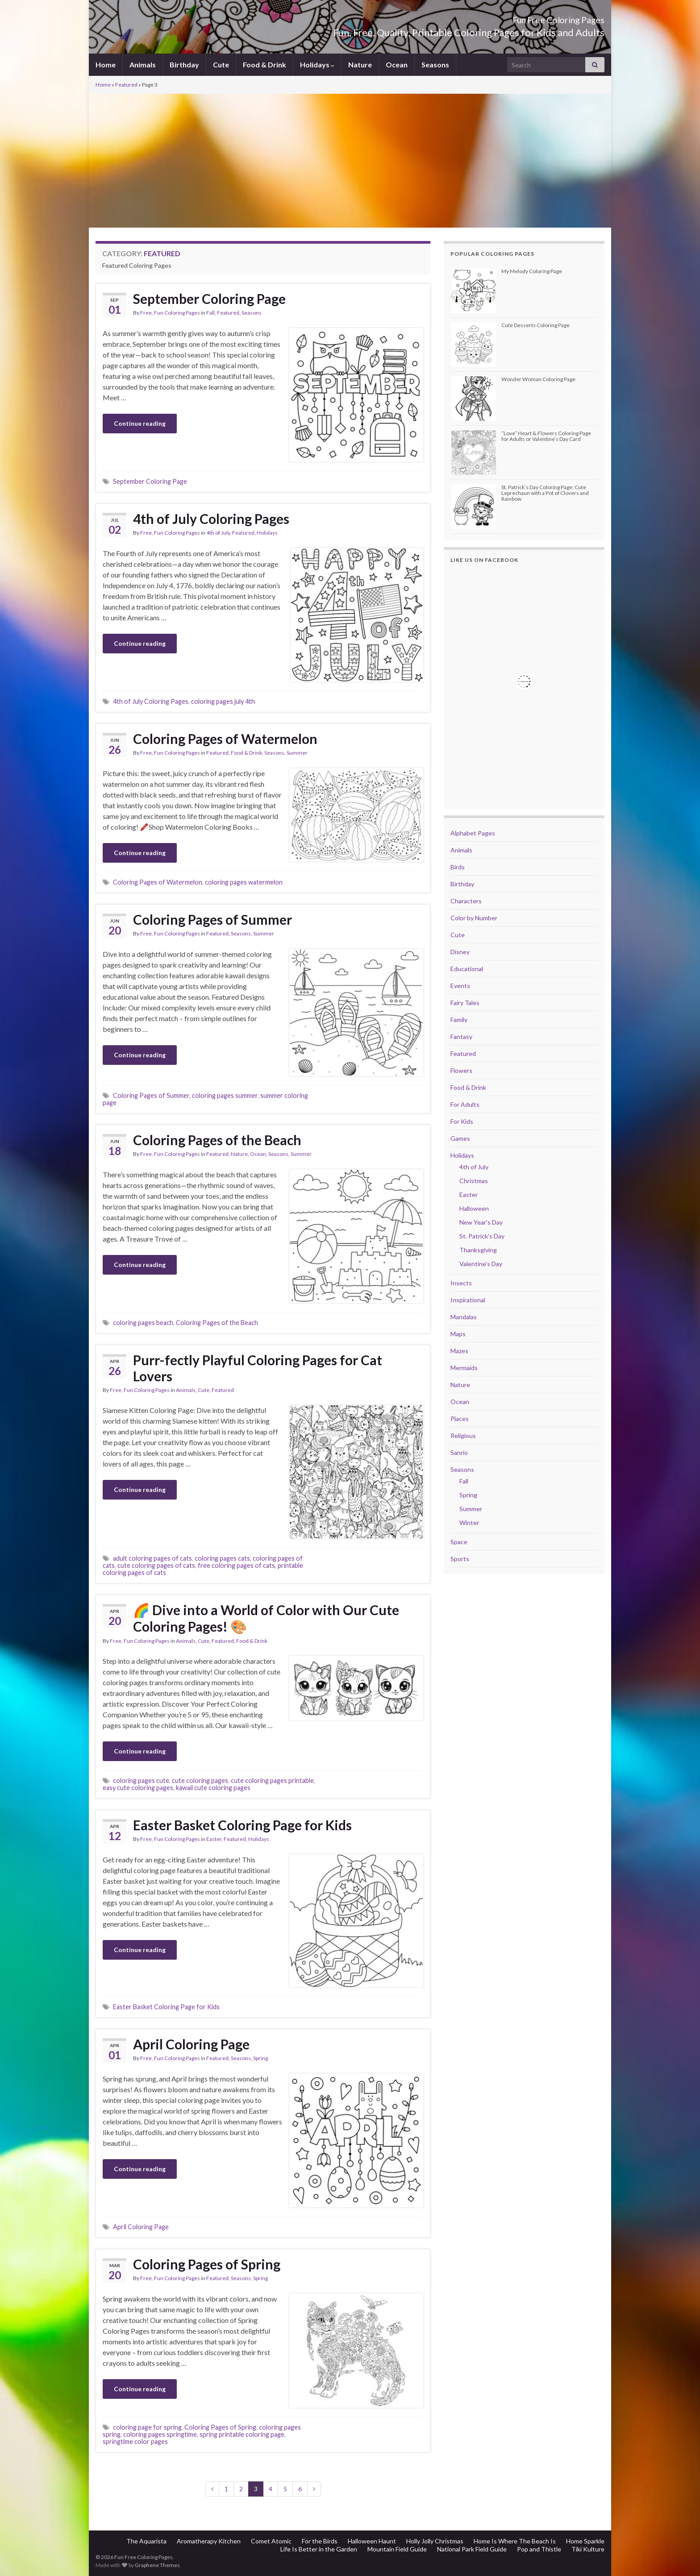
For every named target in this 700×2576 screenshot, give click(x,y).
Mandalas (463, 1317)
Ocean (397, 64)
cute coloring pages (200, 1780)
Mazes (459, 1350)
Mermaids (464, 1367)
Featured (126, 84)
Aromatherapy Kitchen (209, 2541)
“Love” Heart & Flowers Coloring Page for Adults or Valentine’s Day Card (546, 436)
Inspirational (467, 1300)
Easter (213, 1839)
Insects (461, 1283)
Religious (463, 1435)
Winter (469, 1522)
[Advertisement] (350, 160)
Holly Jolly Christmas (434, 2541)
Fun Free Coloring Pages (535, 17)
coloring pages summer (225, 1095)
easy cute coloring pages (138, 1787)
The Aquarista (146, 2541)
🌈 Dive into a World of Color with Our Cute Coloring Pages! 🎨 (266, 1618)
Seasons (435, 64)
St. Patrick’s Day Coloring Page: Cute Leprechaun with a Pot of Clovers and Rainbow (545, 493)
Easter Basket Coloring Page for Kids (242, 1825)
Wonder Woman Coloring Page (538, 379)
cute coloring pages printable (272, 1780)
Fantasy (461, 1036)
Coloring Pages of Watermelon (225, 739)
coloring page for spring (147, 2427)
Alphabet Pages (472, 833)
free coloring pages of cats (236, 1565)
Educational (466, 968)
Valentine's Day (480, 1263)
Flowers (461, 1070)
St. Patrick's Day (481, 1236)
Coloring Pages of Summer (212, 919)
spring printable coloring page (242, 2434)
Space (458, 1542)
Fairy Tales (464, 1002)
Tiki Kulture (587, 2549)
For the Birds (320, 2541)
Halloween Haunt (372, 2541)
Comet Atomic (271, 2541)
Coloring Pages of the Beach (217, 1140)
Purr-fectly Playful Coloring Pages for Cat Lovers (257, 1368)
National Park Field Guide (472, 2549)
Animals (142, 64)
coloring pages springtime (160, 2434)
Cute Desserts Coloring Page (535, 325)
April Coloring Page (191, 2044)
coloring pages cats (222, 1558)
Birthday (184, 64)
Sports (459, 1558)
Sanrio (459, 1452)
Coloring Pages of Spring (206, 2264)
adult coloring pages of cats (152, 1558)
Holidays (317, 64)
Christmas (473, 1180)
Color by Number (473, 918)
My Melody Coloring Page (531, 271)
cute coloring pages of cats (156, 1565)
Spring (260, 2058)
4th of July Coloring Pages (211, 519)
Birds (457, 867)
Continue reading (140, 423)
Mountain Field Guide (397, 2549)
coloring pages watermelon (244, 882)
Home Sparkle (585, 2541)
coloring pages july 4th (223, 701)
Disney (460, 952)
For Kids (461, 1121)
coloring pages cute (141, 1780)
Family (458, 1019)
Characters (466, 901)
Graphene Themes (157, 2565)
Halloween (474, 1208)
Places (459, 1418)
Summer (297, 752)
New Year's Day (481, 1222)
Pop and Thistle (539, 2549)
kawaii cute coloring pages (213, 1787)
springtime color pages (135, 2441)
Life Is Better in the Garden (318, 2549)
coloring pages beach (143, 1322)
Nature (360, 64)
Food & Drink (264, 64)
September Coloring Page (209, 299)
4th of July (218, 532)
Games (460, 1138)
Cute (221, 64)
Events (460, 985)
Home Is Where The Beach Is (515, 2541)
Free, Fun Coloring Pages (170, 312)
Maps (458, 1334)
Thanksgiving (478, 1250)
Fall (210, 312)
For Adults (464, 1104)
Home (106, 64)
